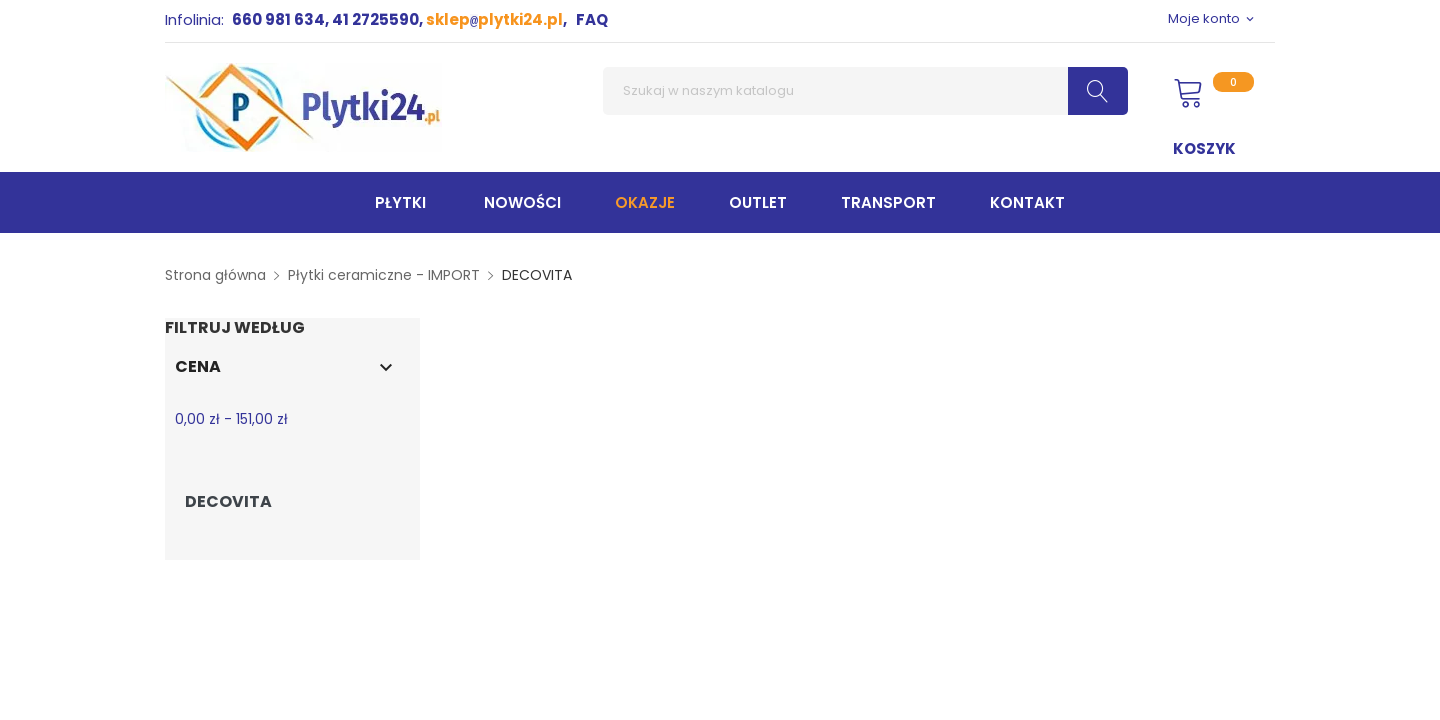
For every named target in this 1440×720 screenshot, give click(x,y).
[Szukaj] (865, 91)
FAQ (592, 19)
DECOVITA (228, 502)
